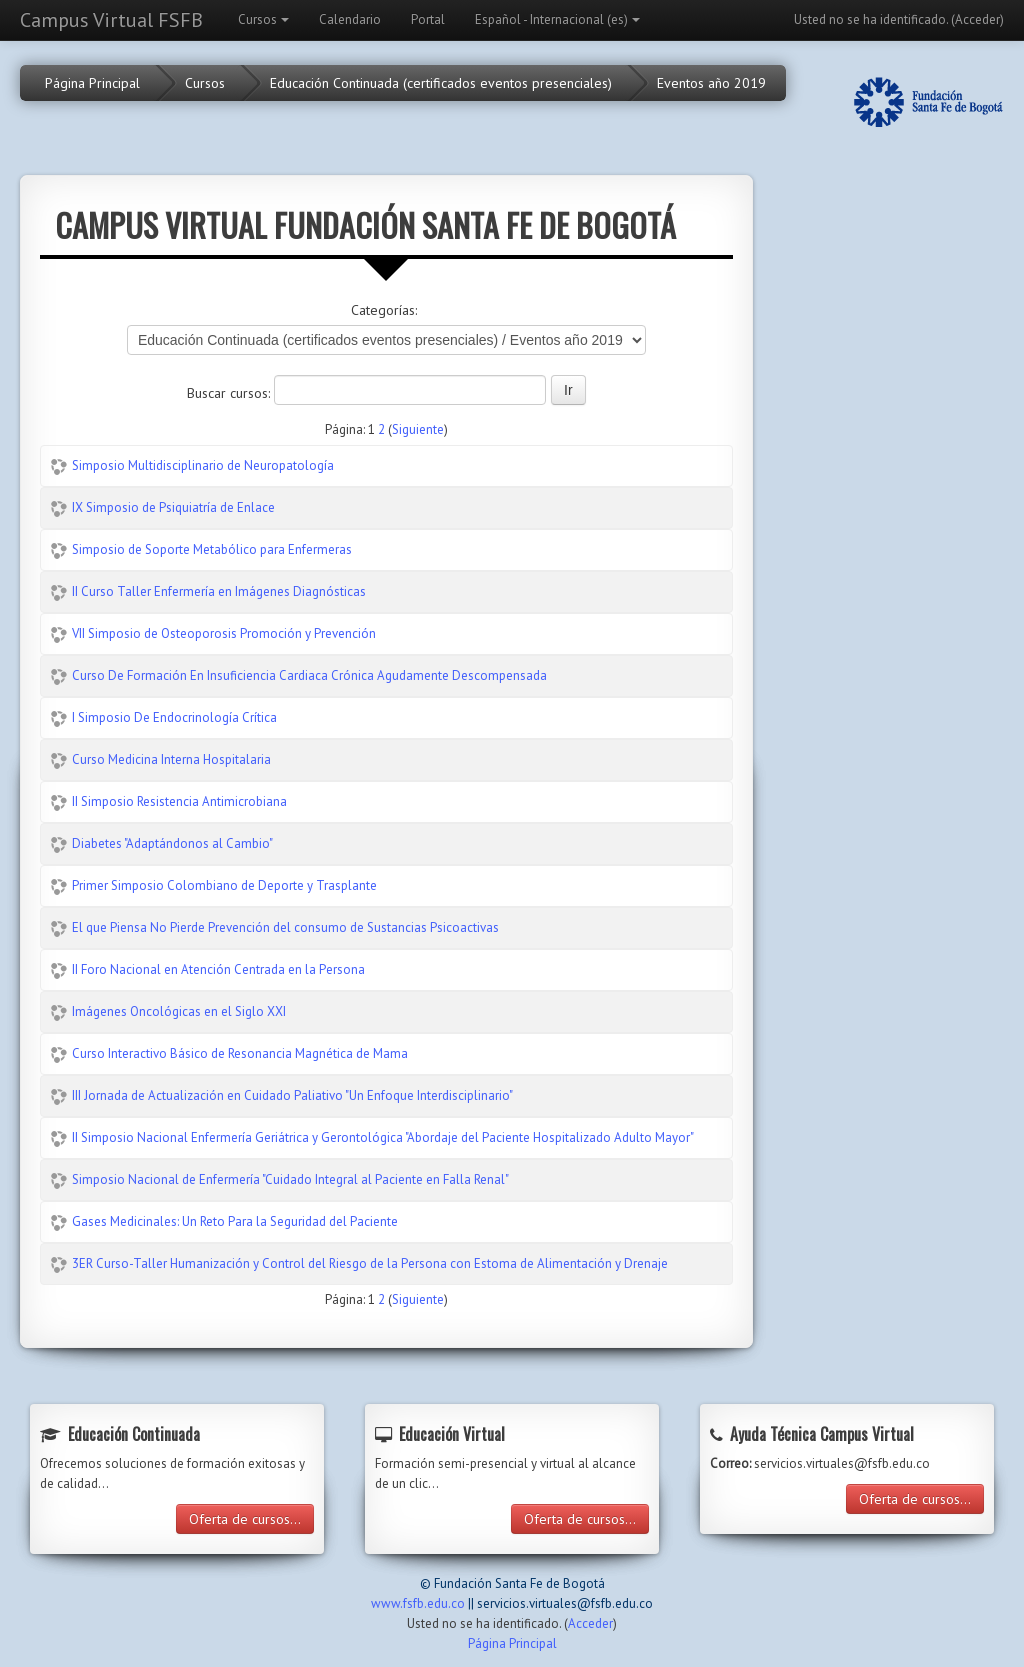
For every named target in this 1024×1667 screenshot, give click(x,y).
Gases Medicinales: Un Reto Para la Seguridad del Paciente (235, 1221)
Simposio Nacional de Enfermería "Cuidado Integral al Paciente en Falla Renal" (290, 1179)
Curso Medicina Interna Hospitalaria (171, 759)
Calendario (350, 19)
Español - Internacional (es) (557, 19)
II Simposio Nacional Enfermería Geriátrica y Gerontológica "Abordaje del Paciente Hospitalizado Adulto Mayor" (383, 1137)
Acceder (977, 19)
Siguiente (418, 429)
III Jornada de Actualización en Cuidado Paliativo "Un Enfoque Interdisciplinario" (292, 1095)
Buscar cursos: (230, 393)
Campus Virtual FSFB (111, 20)
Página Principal (92, 83)
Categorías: (384, 310)
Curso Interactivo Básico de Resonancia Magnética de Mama (240, 1053)
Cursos (263, 19)
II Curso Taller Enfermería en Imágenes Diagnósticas (219, 591)
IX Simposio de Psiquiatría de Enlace (173, 507)
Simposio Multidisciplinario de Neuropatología (203, 465)
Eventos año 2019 (711, 83)
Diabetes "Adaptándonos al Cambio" (172, 843)
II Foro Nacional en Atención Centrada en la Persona (218, 969)
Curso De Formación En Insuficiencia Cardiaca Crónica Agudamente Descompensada (309, 675)
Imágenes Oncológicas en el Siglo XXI (179, 1011)
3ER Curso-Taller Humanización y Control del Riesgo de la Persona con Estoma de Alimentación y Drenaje (370, 1263)
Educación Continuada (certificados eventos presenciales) (441, 83)
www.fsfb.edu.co (418, 1603)
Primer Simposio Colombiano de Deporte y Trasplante (224, 885)
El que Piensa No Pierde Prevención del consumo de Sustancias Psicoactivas (285, 927)
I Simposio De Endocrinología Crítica (174, 717)
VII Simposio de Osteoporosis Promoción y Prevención (224, 633)
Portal (428, 19)
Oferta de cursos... (245, 1519)
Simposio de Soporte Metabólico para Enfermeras (212, 549)
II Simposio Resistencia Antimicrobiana (179, 801)
